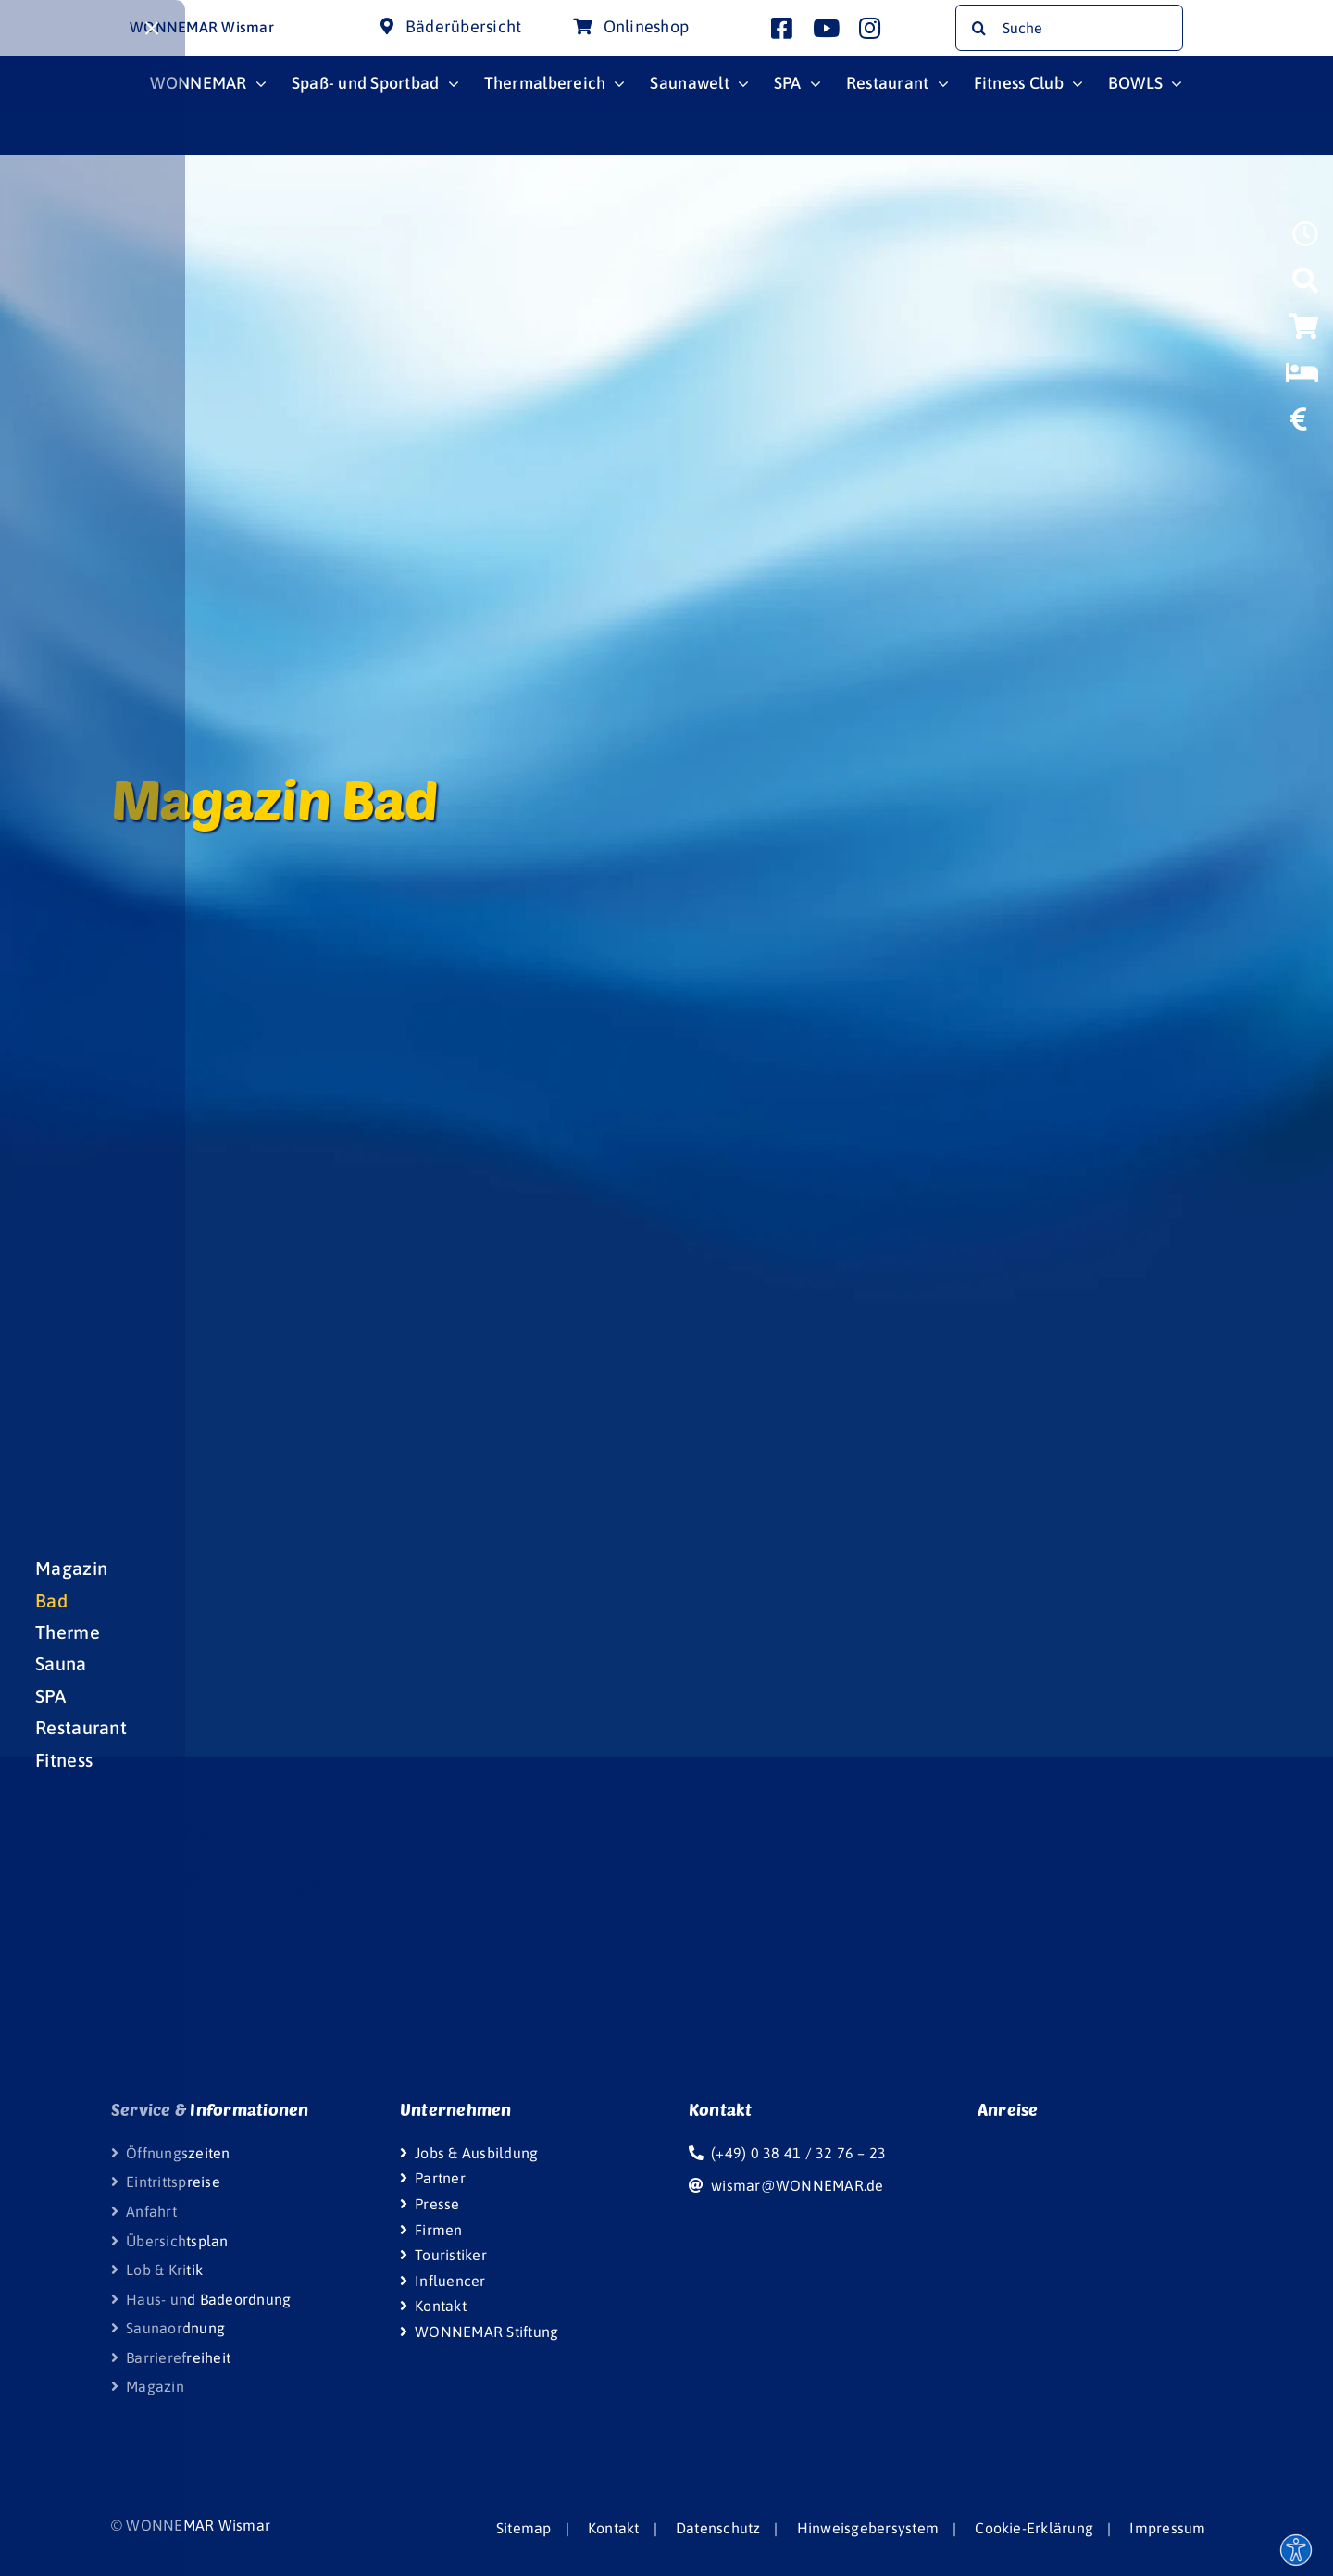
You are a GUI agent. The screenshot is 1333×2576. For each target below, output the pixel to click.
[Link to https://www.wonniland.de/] (1302, 467)
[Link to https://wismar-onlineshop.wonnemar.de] (1303, 332)
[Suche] (1068, 28)
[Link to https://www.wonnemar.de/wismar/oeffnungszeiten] (1305, 239)
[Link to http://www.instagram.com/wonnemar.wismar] (869, 28)
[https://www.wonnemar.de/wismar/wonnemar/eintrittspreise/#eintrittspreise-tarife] (1298, 425)
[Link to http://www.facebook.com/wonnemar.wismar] (781, 28)
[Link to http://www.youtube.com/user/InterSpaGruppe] (826, 28)
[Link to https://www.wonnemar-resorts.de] (1302, 378)
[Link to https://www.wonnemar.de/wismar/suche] (1305, 286)
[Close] (152, 29)
